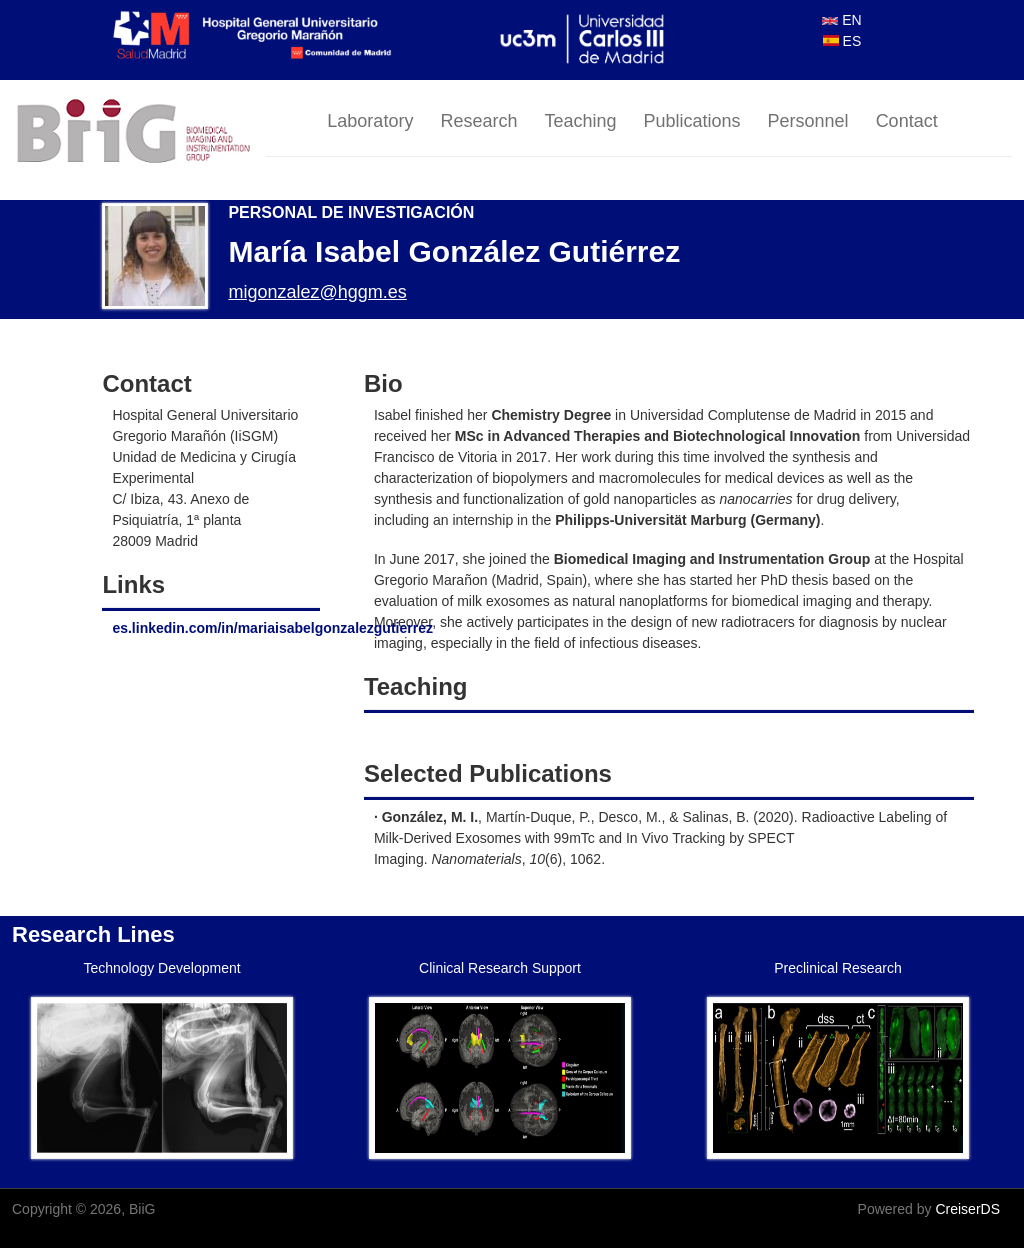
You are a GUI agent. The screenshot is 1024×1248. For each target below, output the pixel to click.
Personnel (808, 121)
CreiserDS (967, 1209)
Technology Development (161, 968)
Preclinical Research (838, 968)
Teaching (580, 121)
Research (478, 121)
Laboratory (370, 121)
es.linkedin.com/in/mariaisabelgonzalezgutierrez (272, 628)
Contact (907, 121)
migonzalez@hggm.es (317, 292)
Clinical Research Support (500, 968)
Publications (692, 121)
